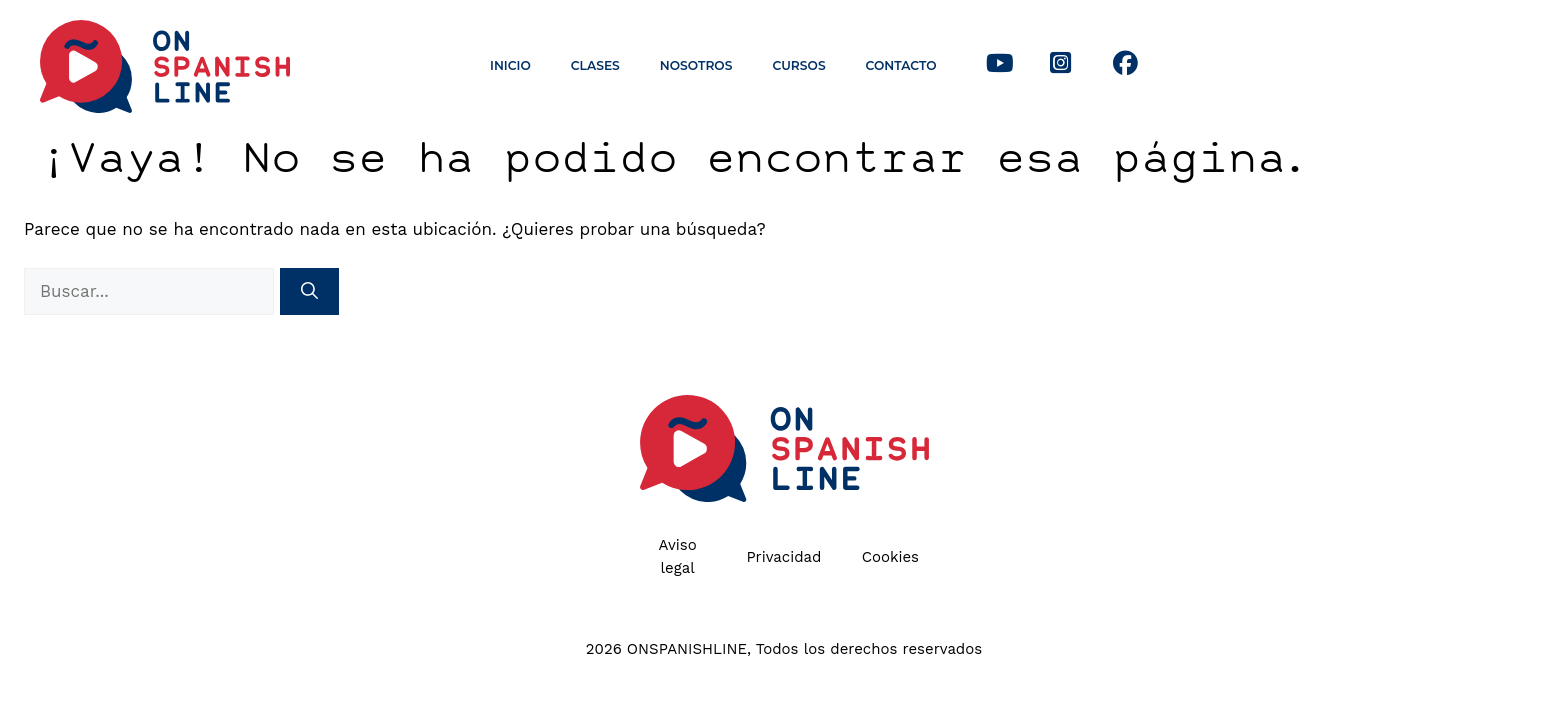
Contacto (901, 65)
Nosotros (696, 65)
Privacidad (783, 557)
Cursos (798, 65)
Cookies (890, 557)
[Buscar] (309, 292)
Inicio (510, 65)
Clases (595, 65)
